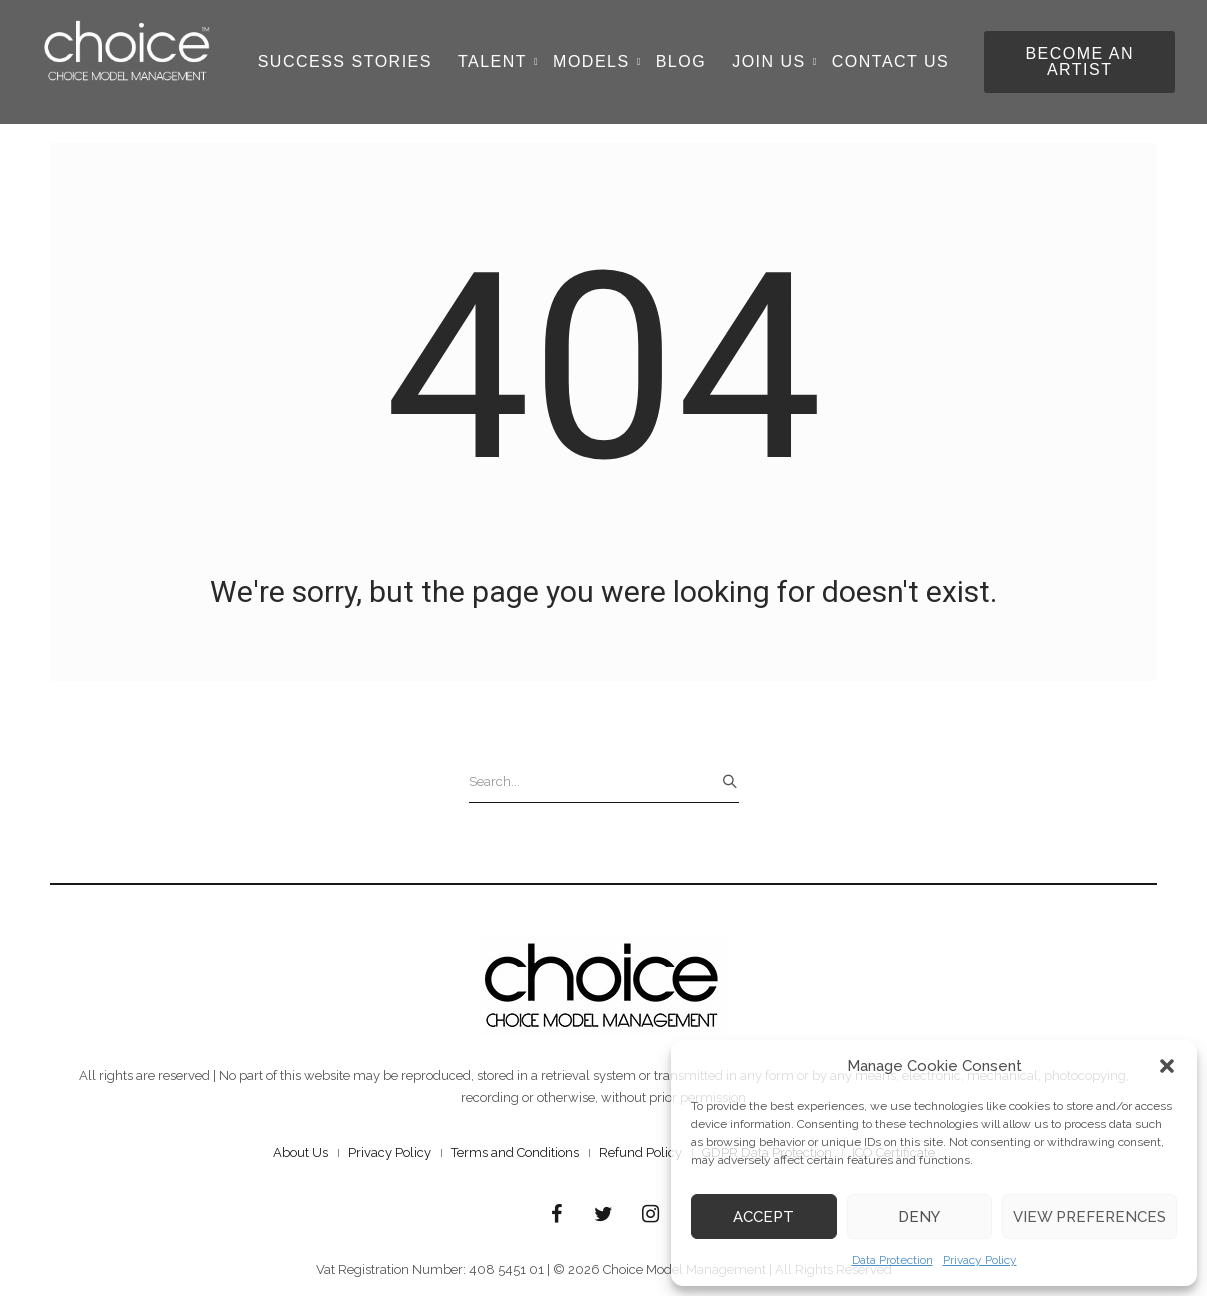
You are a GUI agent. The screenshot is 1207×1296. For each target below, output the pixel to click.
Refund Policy (640, 1152)
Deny (919, 1217)
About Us (300, 1152)
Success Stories (345, 62)
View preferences (1089, 1217)
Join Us (774, 62)
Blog (681, 62)
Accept (763, 1217)
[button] (1167, 1066)
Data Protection (892, 1260)
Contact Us (891, 62)
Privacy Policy (980, 1260)
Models (597, 62)
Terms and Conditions (515, 1152)
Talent (498, 62)
